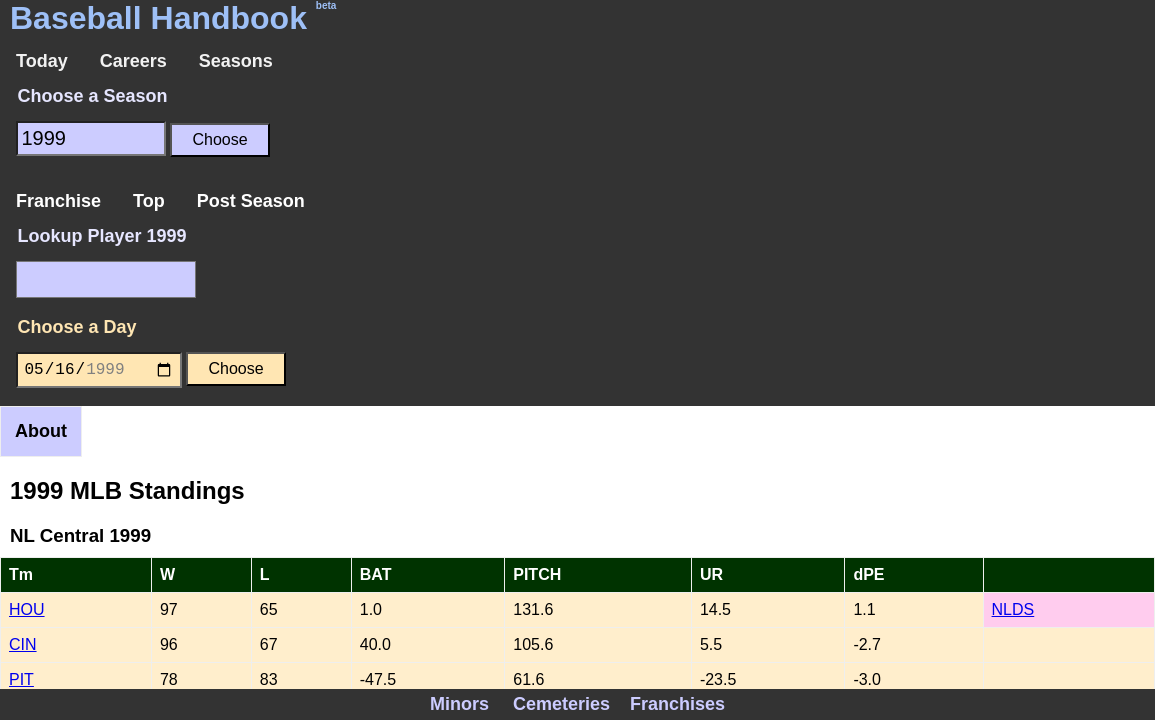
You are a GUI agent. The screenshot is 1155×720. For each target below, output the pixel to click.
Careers (133, 61)
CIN (23, 644)
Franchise (58, 201)
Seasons (236, 61)
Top (149, 201)
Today (42, 61)
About (41, 431)
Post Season (251, 201)
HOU (27, 609)
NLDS (1013, 609)
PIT (21, 679)
